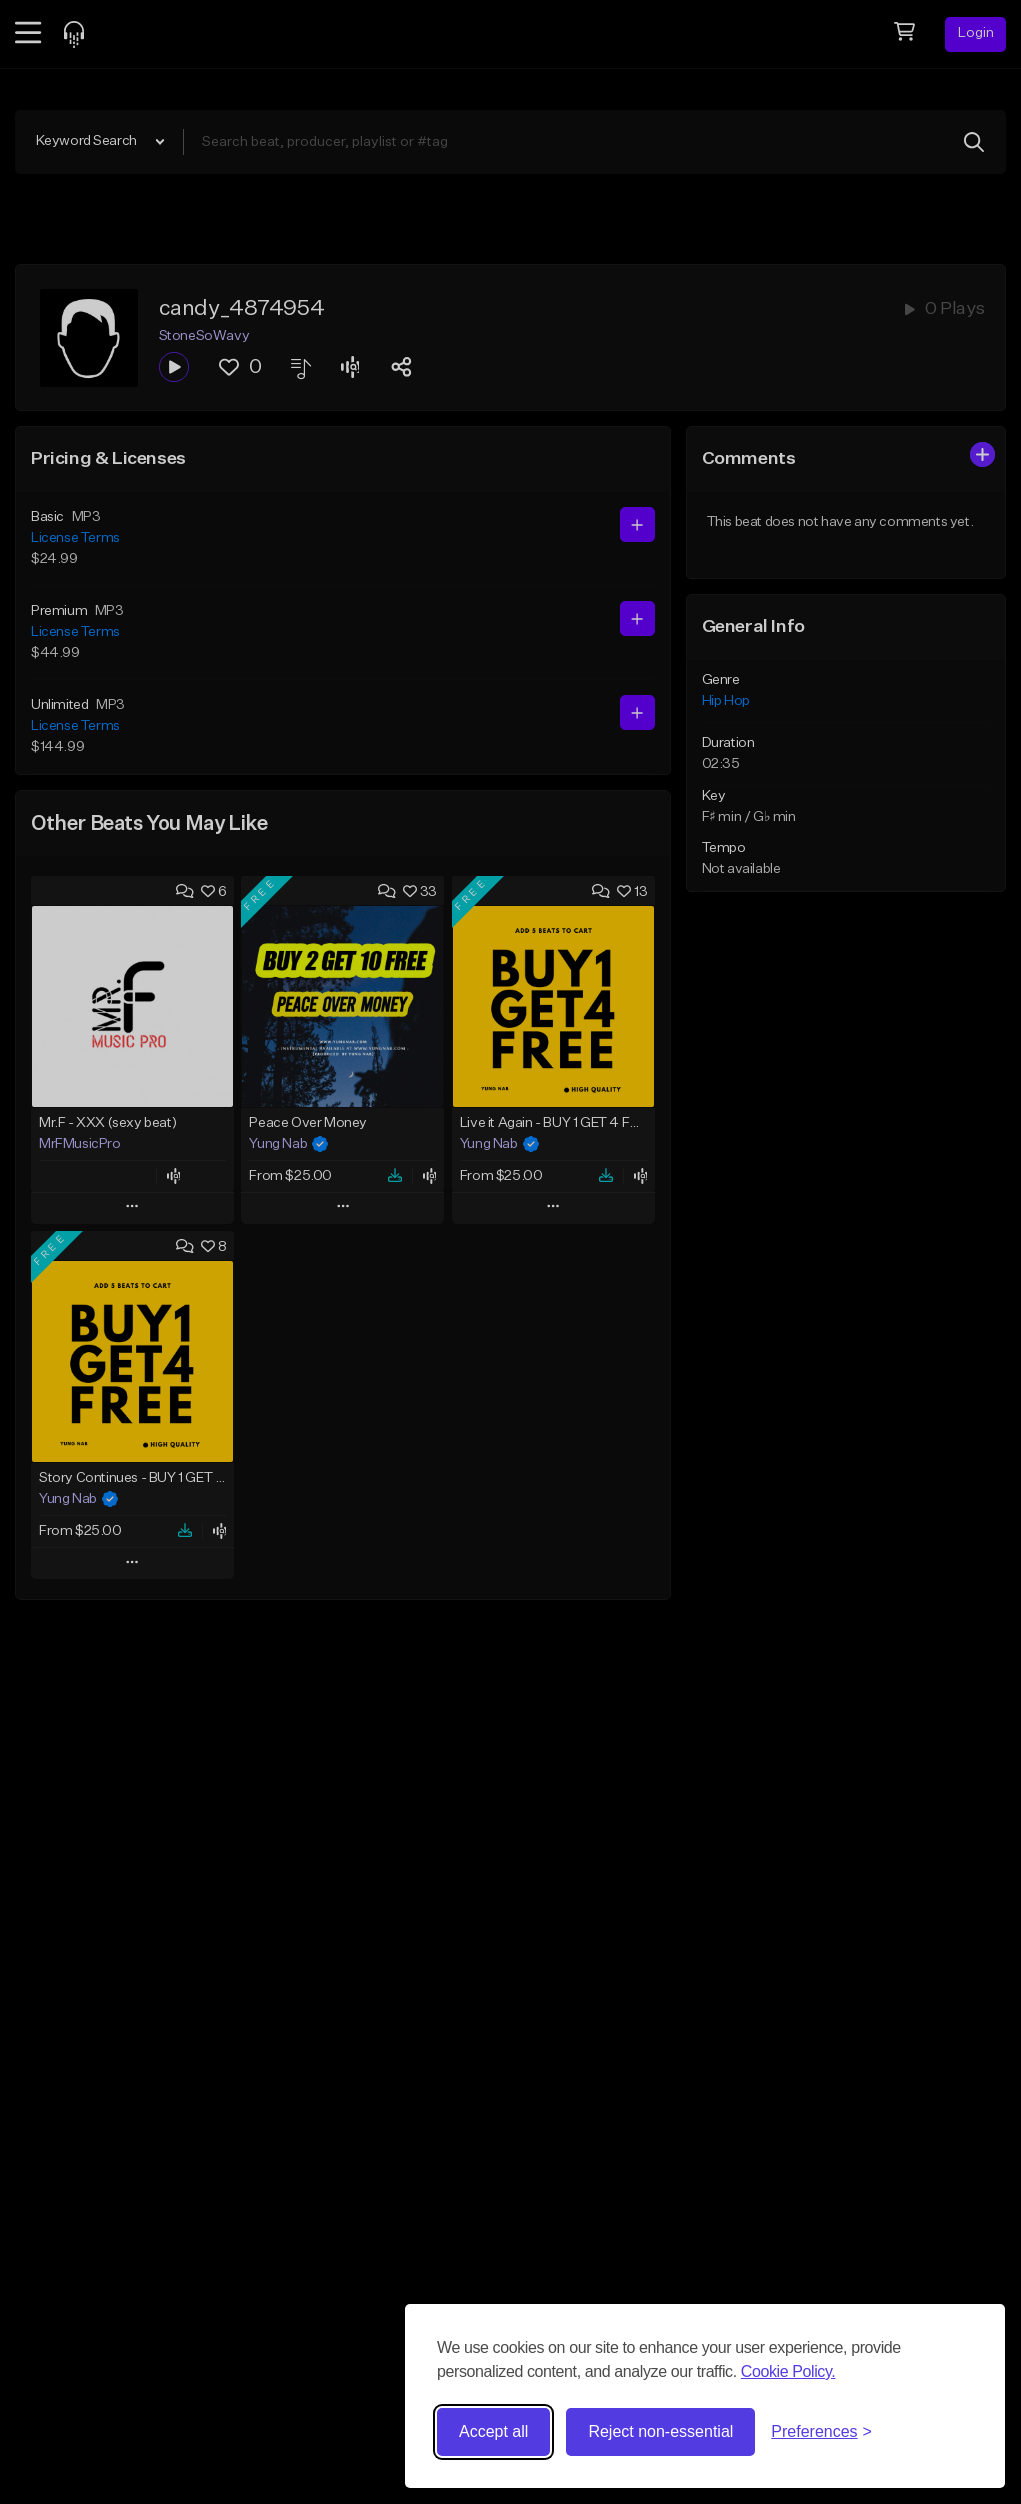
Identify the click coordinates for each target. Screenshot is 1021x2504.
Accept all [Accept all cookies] (493, 2431)
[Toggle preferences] (821, 2432)
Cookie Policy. (788, 2371)
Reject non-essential (660, 2431)
